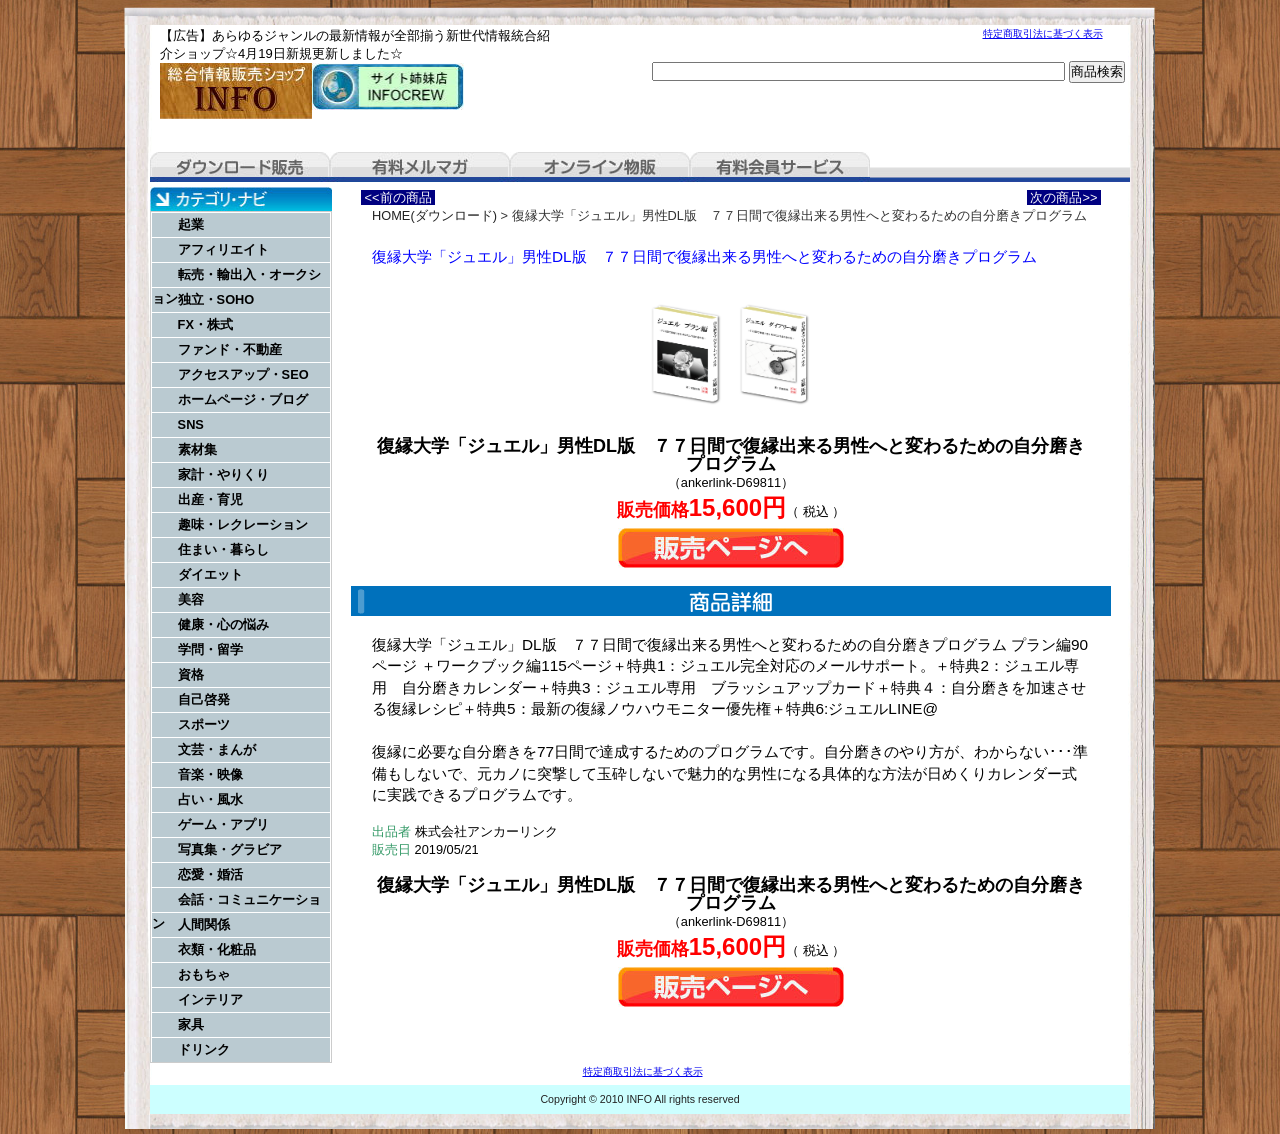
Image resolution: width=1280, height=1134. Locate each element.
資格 (191, 674)
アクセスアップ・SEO (243, 374)
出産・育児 (210, 499)
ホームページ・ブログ (243, 399)
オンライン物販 (600, 167)
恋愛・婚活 (210, 874)
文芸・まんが (217, 749)
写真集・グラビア (230, 849)
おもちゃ (204, 974)
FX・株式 (205, 324)
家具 (191, 1024)
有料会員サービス (780, 167)
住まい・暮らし (223, 549)
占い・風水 (210, 799)
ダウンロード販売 (240, 167)
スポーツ (204, 724)
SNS (191, 424)
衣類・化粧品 (217, 949)
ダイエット (210, 574)
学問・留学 (210, 649)
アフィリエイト (223, 249)
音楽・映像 (210, 774)
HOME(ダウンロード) (434, 215)
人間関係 (204, 924)
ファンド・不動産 (230, 349)
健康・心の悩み (223, 624)
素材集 (197, 449)
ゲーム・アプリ (223, 824)
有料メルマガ (420, 167)
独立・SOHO (216, 299)
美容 (191, 599)
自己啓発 (204, 699)
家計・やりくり (223, 474)
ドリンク (204, 1049)
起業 (191, 224)
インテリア (210, 999)
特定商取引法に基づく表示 (1043, 33)
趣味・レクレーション (243, 524)
